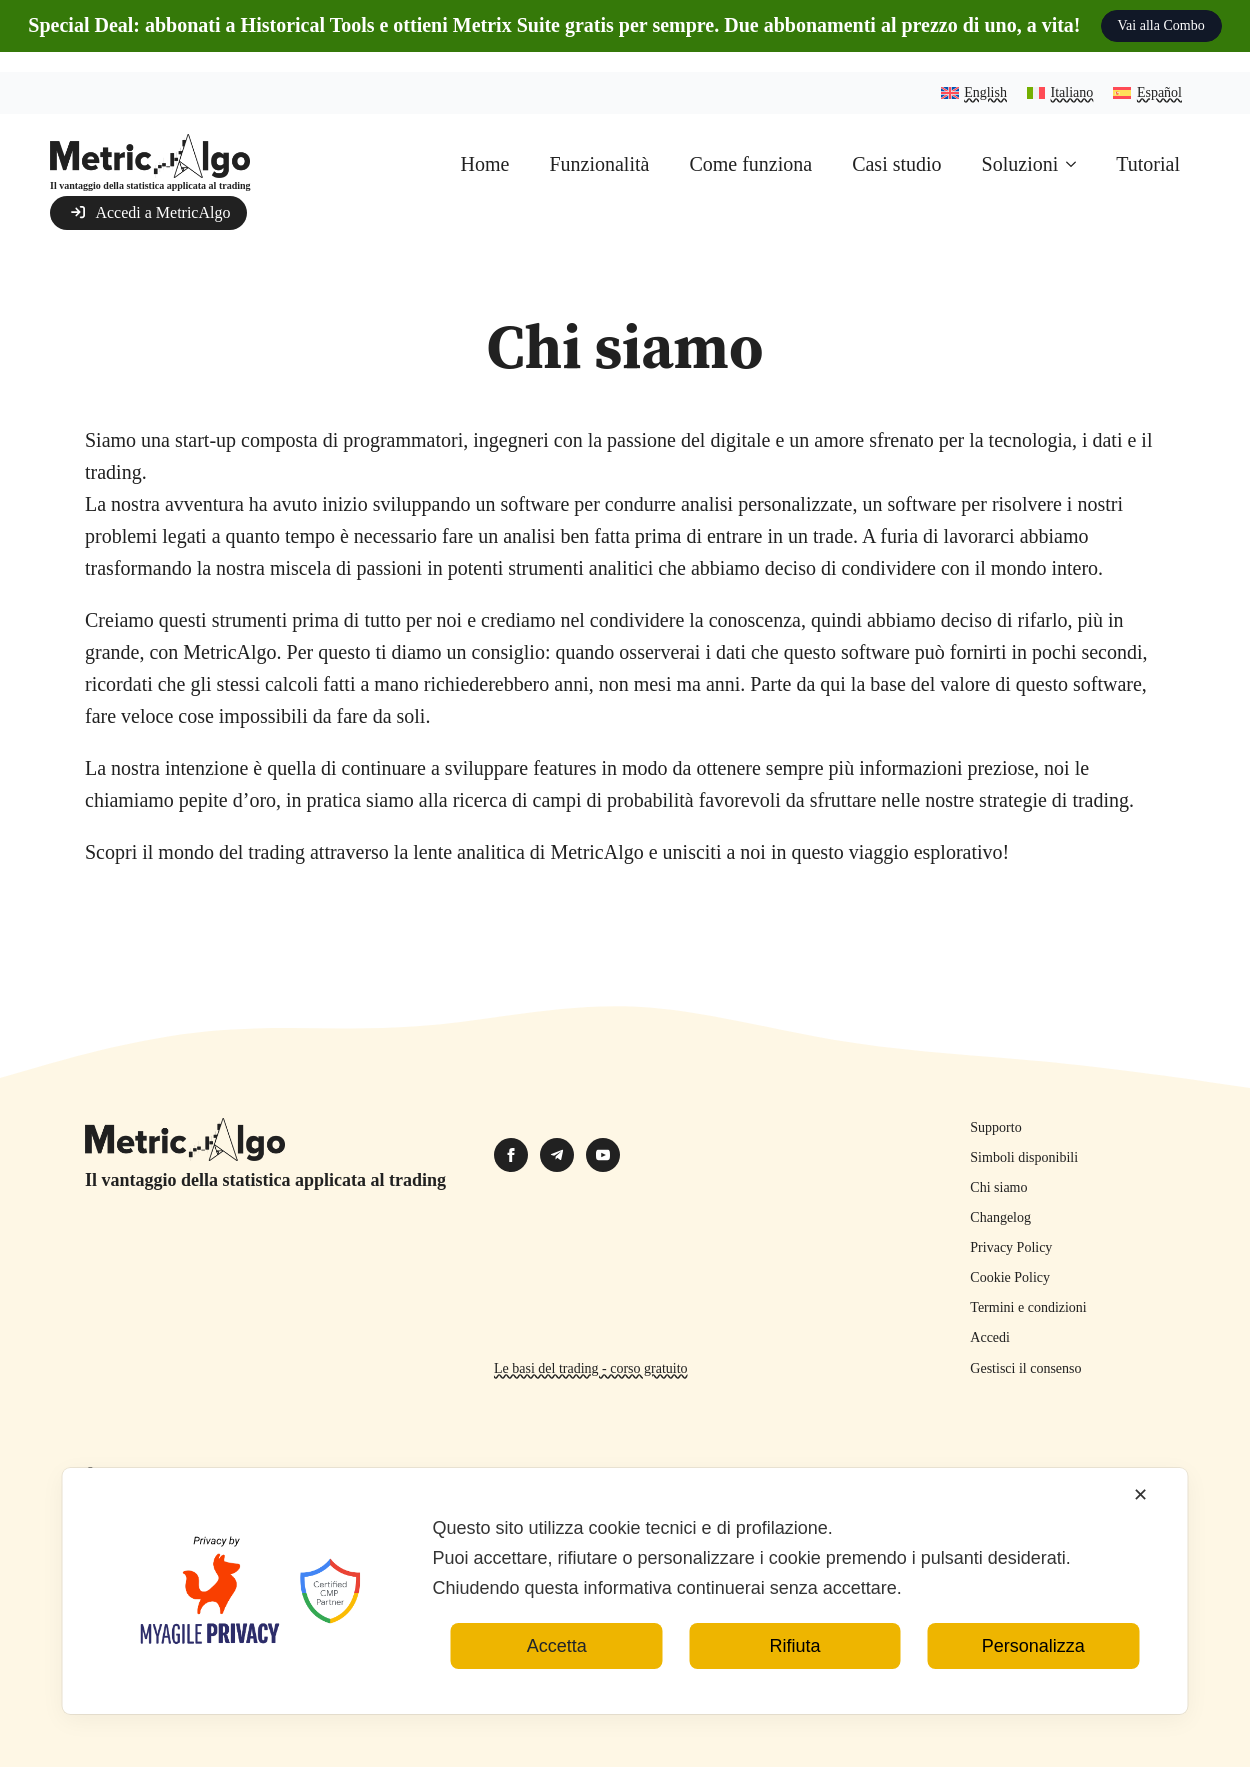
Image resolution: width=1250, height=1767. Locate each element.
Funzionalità (599, 164)
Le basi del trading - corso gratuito (591, 1368)
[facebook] (511, 1155)
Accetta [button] (557, 1671)
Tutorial (1148, 164)
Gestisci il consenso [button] (1025, 1368)
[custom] (557, 1155)
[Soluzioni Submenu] (1077, 164)
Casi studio (896, 164)
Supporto (995, 1127)
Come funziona (750, 164)
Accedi (990, 1337)
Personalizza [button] (1033, 1671)
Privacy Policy (1011, 1247)
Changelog (1000, 1217)
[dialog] (625, 1616)
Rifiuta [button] (794, 1671)
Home (485, 164)
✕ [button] (1140, 1520)
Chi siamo (998, 1187)
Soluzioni (1020, 164)
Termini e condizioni (1028, 1307)
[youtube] (603, 1155)
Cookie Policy (1010, 1277)
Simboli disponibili (1024, 1157)
